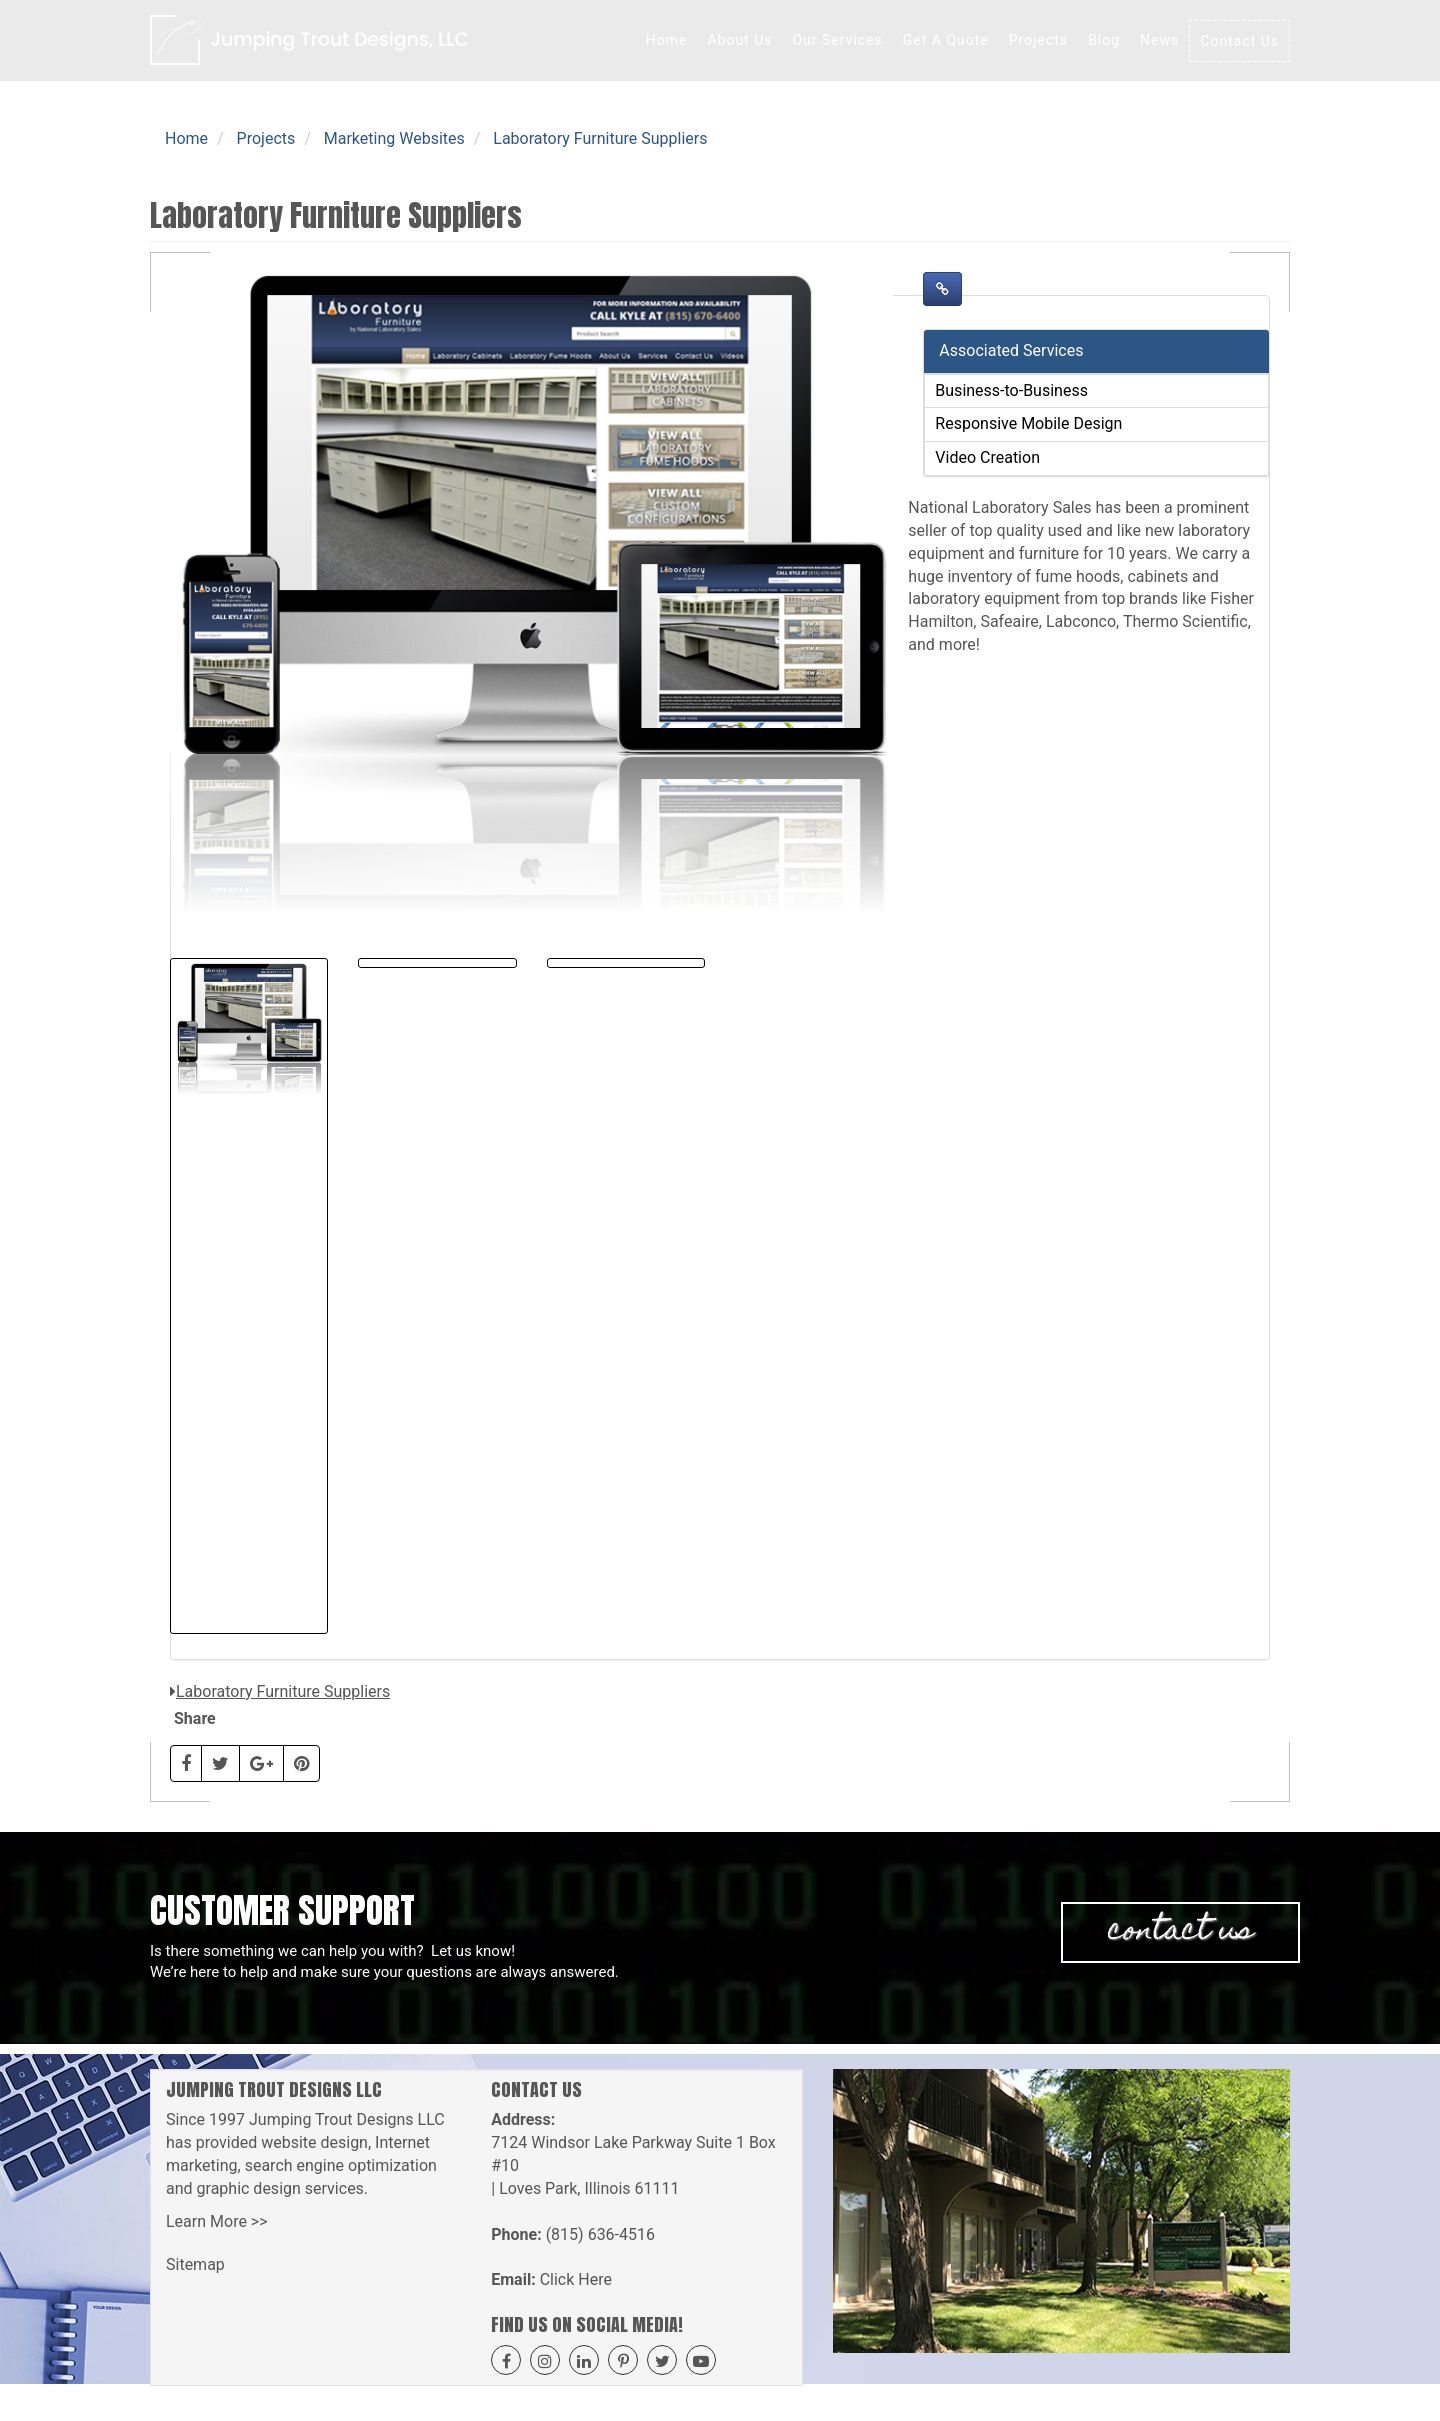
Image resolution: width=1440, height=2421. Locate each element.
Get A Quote (946, 40)
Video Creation (987, 457)
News (1159, 40)
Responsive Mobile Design (1028, 423)
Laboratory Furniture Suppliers (600, 138)
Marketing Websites (394, 138)
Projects (1038, 40)
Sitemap (195, 2264)
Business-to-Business (1011, 390)
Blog (1104, 40)
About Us (739, 40)
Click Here (576, 2279)
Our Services (837, 40)
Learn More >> (217, 2221)
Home (667, 40)
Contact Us (1239, 41)
